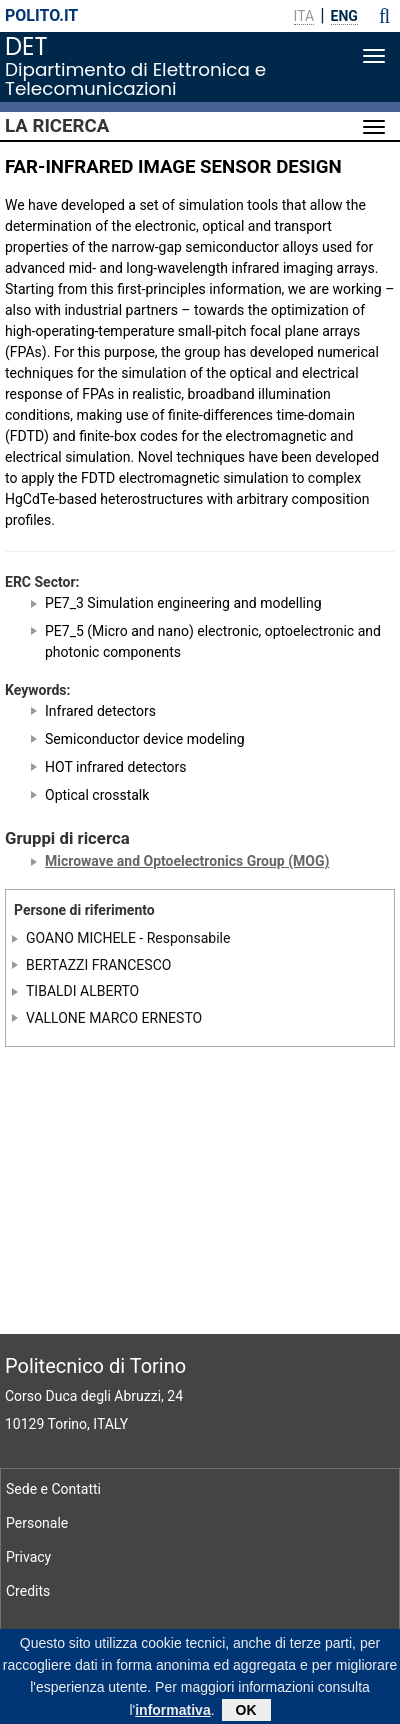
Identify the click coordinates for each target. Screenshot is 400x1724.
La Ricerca (57, 126)
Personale (37, 1523)
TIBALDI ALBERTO (82, 991)
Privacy (28, 1557)
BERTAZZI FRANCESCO (98, 965)
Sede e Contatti (53, 1489)
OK (246, 1713)
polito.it (41, 15)
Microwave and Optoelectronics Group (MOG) (187, 861)
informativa (172, 1713)
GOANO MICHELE (81, 938)
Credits (28, 1591)
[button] (384, 16)
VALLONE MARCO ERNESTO (114, 1018)
